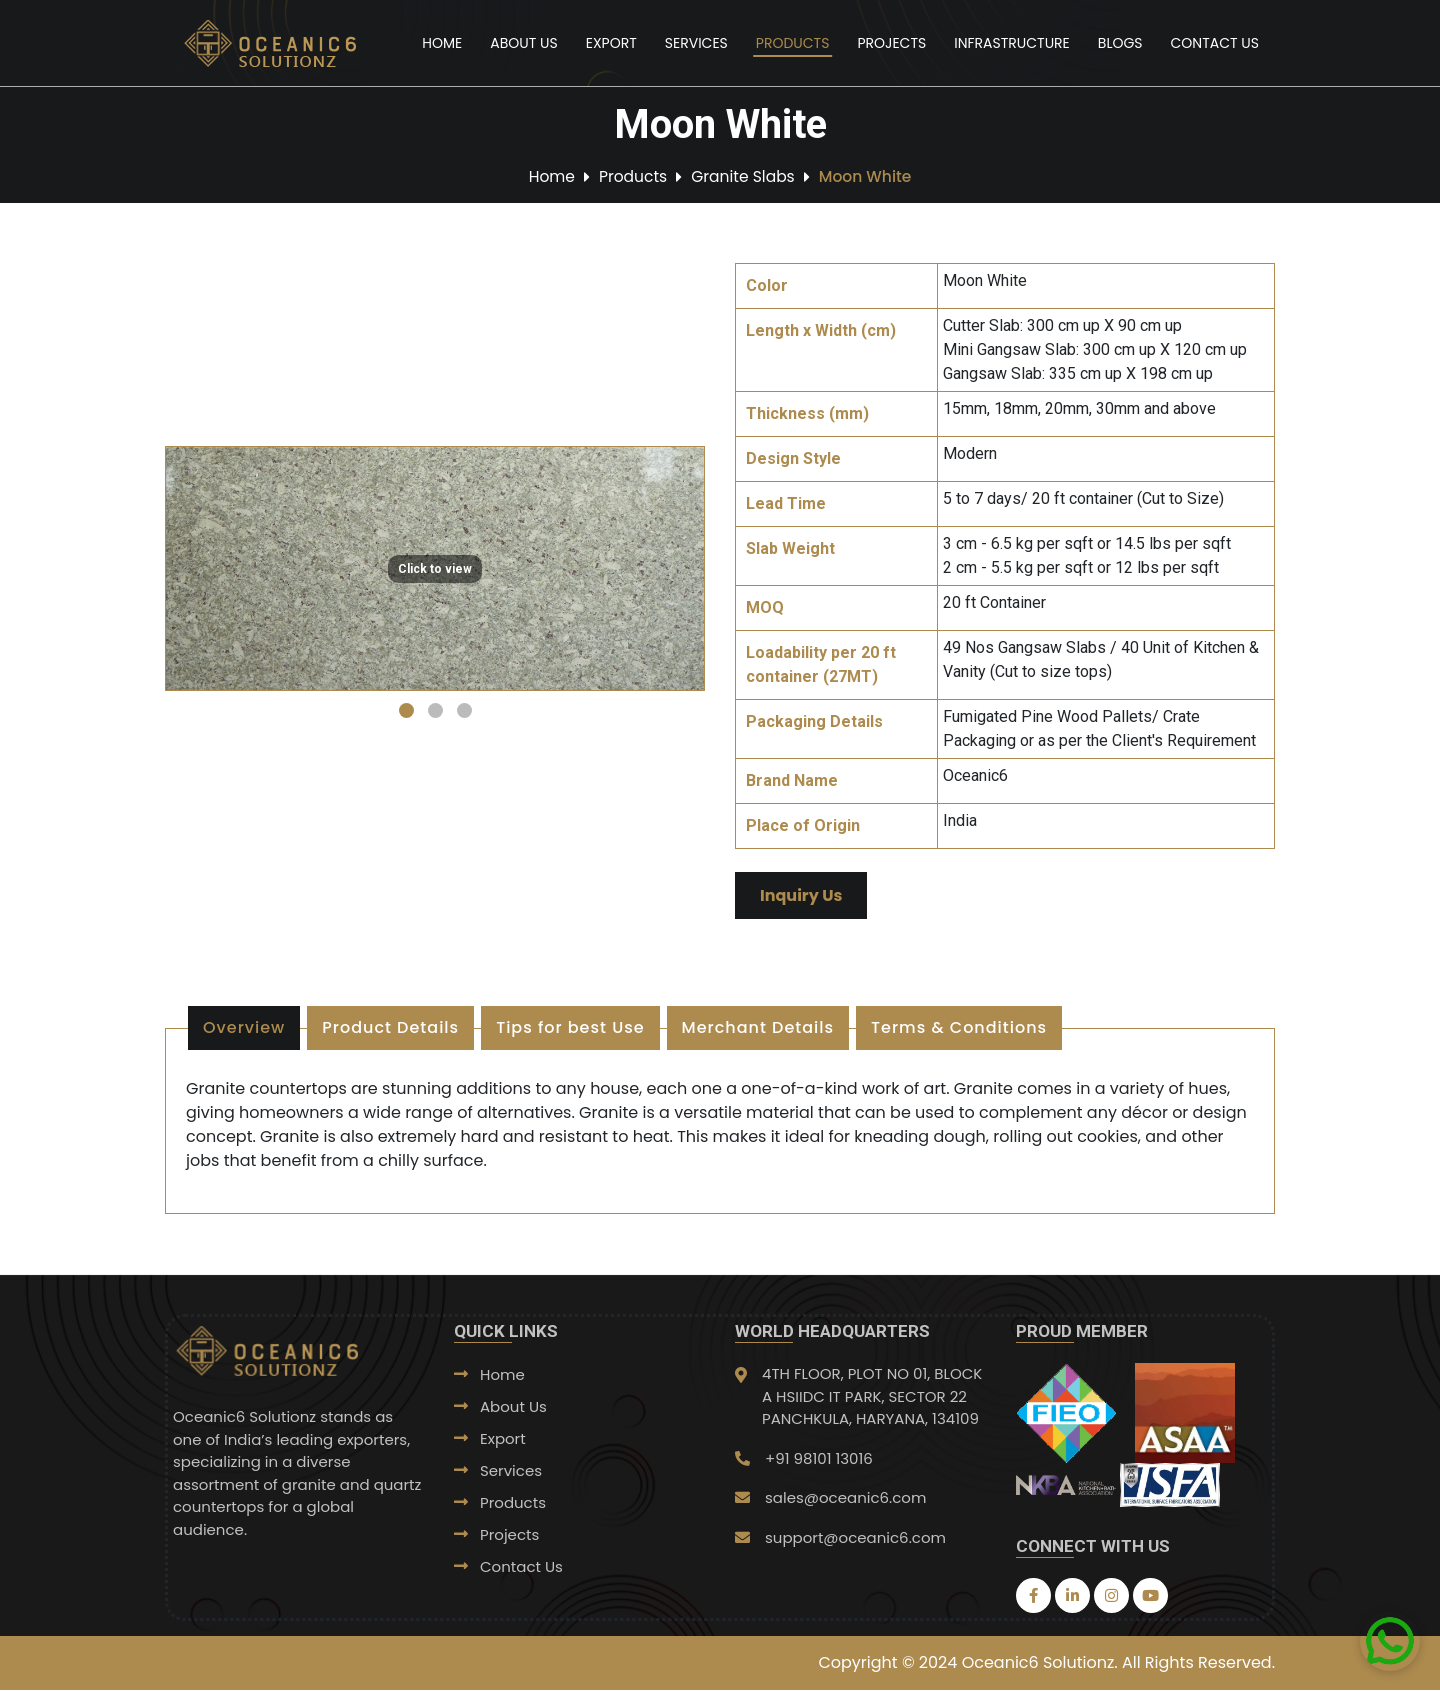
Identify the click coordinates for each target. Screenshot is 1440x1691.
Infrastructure (1012, 43)
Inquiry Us (801, 896)
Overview (244, 1028)
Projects (891, 43)
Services (696, 43)
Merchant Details (758, 1028)
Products (793, 43)
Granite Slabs (743, 176)
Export (611, 43)
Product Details (390, 1028)
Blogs (1120, 43)
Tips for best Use (570, 1028)
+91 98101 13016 (819, 1458)
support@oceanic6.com (855, 1537)
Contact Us (1215, 43)
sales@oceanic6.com (845, 1498)
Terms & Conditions (959, 1028)
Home (442, 43)
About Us (523, 43)
